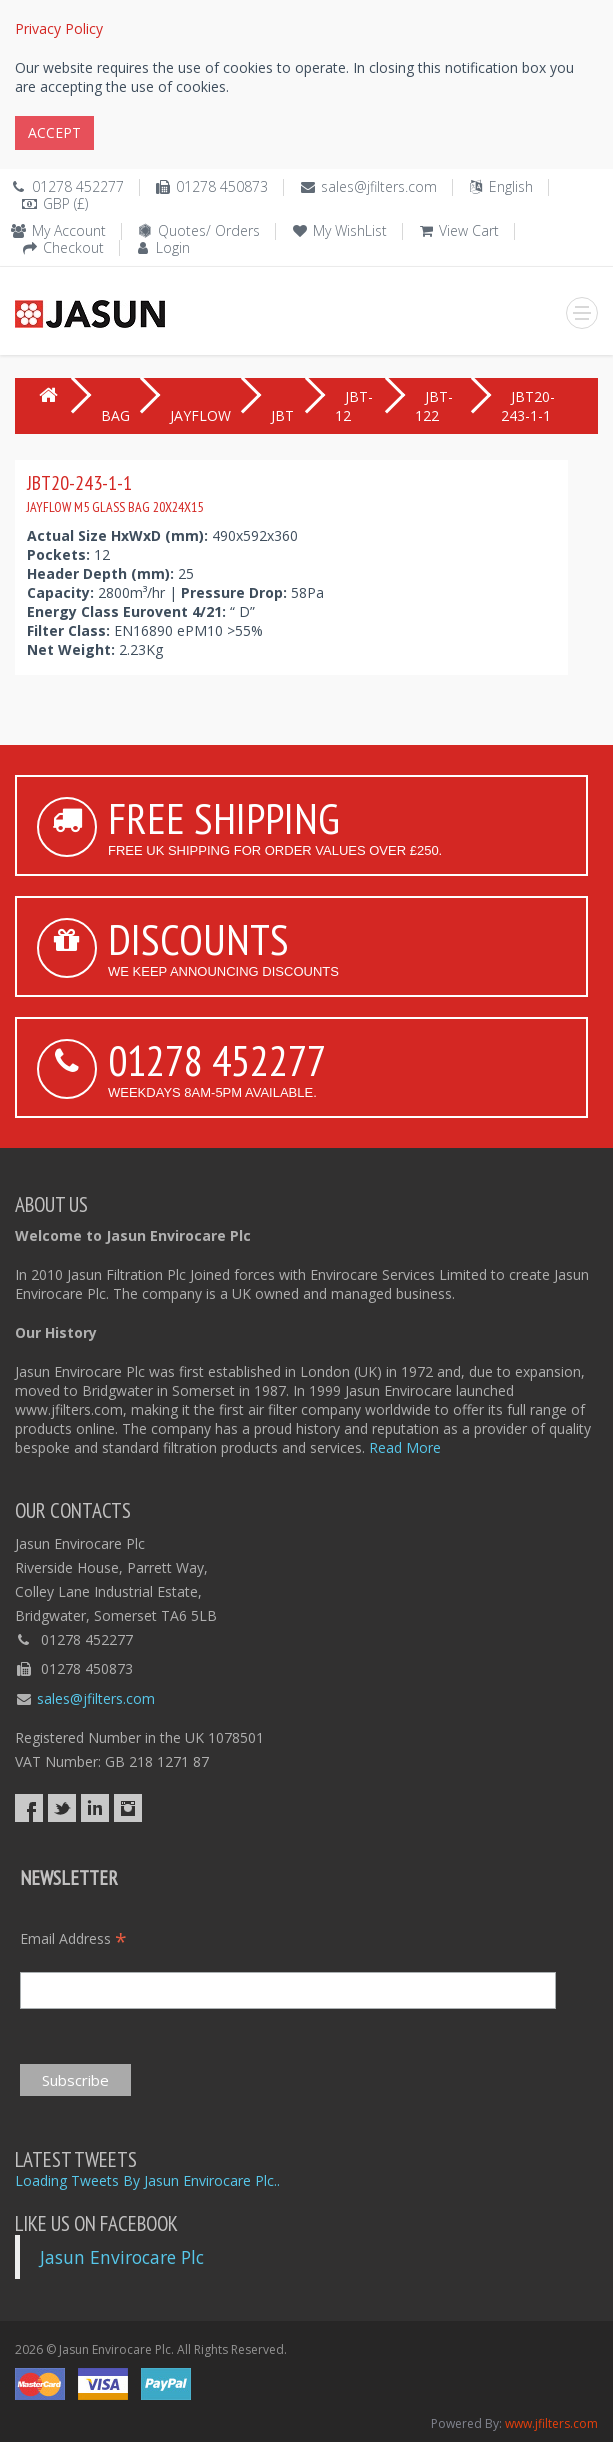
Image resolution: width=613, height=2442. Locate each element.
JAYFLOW (200, 415)
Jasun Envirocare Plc (122, 2257)
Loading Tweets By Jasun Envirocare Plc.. (147, 2180)
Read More (405, 1447)
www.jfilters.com (551, 2423)
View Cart (469, 230)
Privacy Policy (59, 28)
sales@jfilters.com (379, 186)
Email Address (73, 1938)
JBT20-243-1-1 (115, 493)
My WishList (350, 230)
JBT (282, 415)
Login (173, 247)
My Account (69, 230)
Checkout (73, 247)
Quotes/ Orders (209, 230)
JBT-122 (434, 406)
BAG (115, 415)
